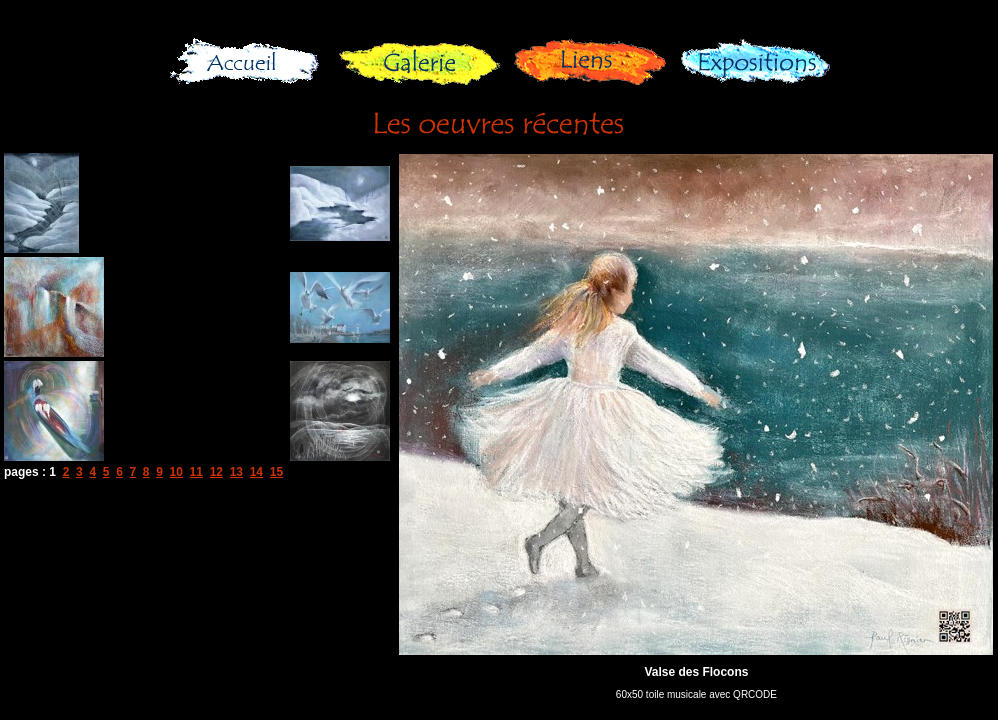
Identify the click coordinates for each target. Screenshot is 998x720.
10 (176, 472)
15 (276, 472)
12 (216, 472)
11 (196, 472)
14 (256, 472)
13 (236, 472)
